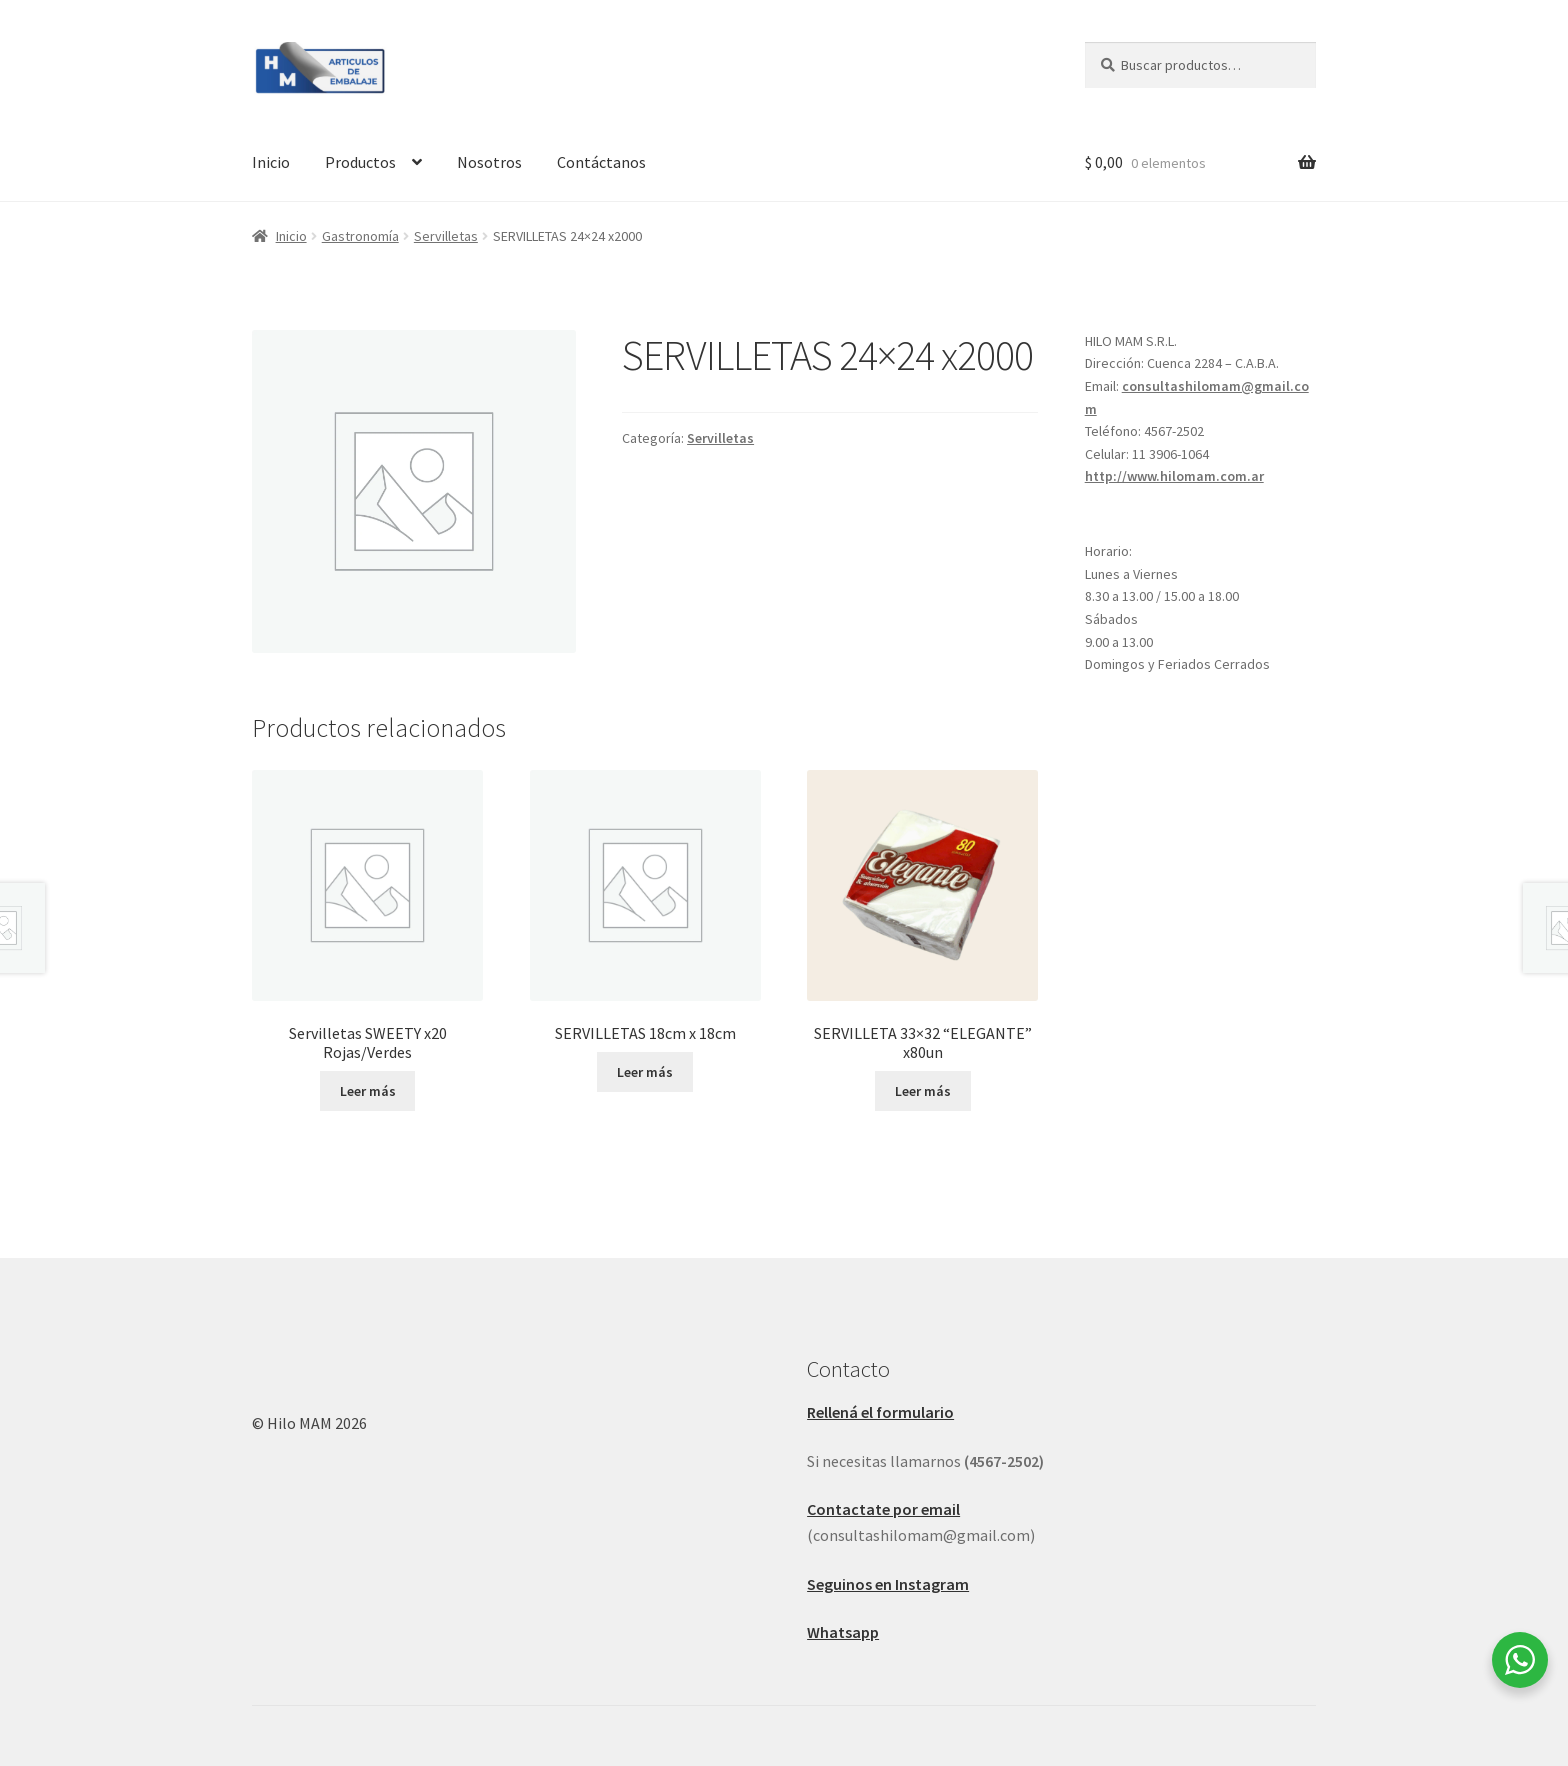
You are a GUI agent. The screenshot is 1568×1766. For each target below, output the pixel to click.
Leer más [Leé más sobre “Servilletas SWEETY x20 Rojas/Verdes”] (368, 1091)
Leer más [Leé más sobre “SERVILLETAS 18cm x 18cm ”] (645, 1072)
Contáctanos (601, 162)
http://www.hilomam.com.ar (1174, 476)
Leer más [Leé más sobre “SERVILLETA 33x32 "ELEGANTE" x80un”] (923, 1091)
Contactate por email (883, 1509)
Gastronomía (360, 236)
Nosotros (489, 162)
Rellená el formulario (880, 1412)
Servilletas (446, 236)
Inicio (271, 162)
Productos (360, 162)
